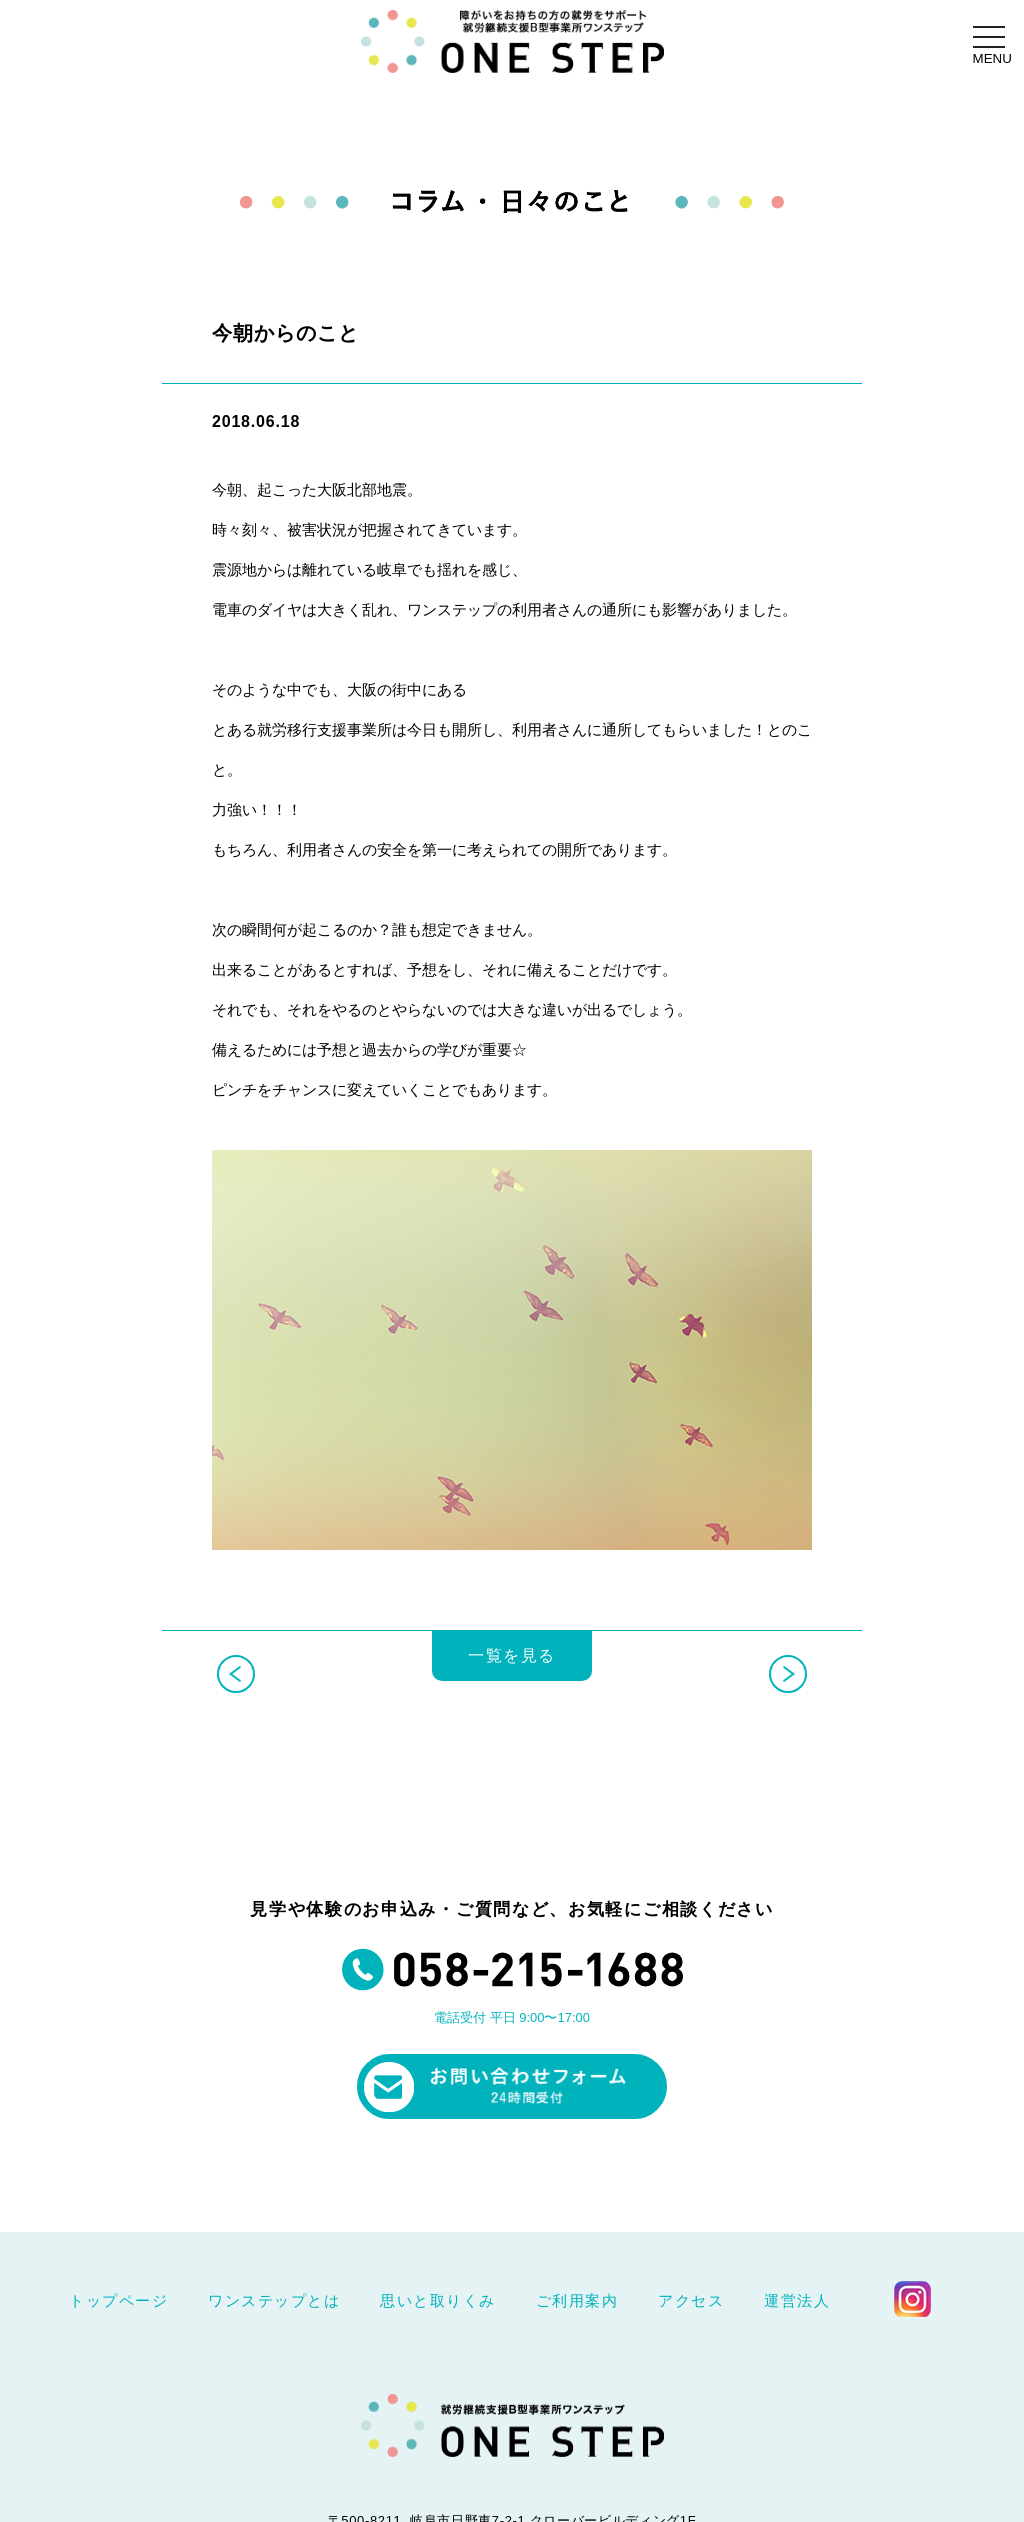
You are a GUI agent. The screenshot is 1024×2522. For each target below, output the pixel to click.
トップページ (118, 2300)
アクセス (691, 2300)
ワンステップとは (274, 2300)
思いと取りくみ (438, 2300)
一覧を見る (512, 1668)
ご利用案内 (577, 2300)
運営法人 (797, 2300)
